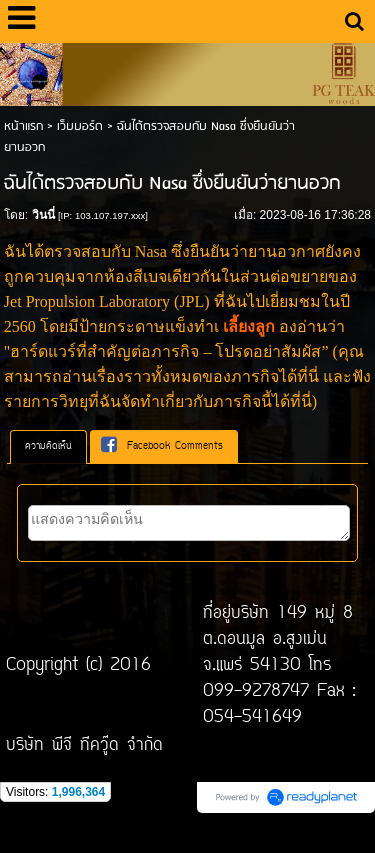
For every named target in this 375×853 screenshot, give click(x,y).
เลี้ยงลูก (249, 326)
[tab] (48, 447)
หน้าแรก (23, 126)
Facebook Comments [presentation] (162, 446)
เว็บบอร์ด (80, 126)
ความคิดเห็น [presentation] (48, 446)
